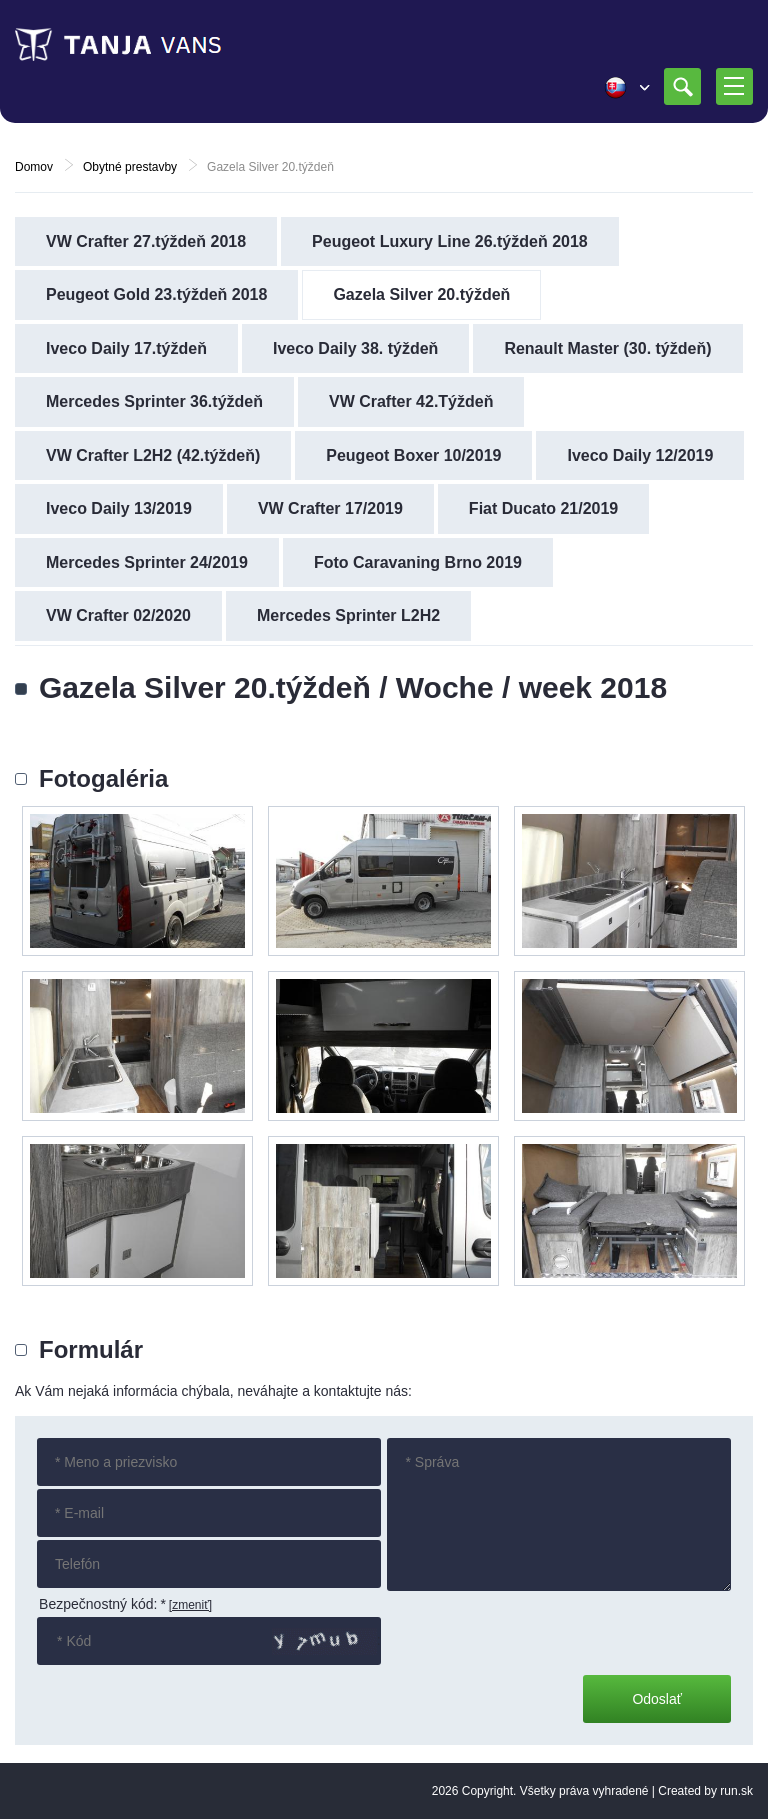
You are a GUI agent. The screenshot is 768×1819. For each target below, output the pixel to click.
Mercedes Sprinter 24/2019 (147, 562)
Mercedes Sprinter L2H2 (348, 615)
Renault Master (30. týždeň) (607, 348)
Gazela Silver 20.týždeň (421, 294)
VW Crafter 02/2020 (118, 615)
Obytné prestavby (130, 167)
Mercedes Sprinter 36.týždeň (154, 401)
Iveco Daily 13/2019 (119, 508)
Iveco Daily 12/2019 (640, 455)
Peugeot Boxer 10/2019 (413, 455)
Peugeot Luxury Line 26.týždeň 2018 (450, 241)
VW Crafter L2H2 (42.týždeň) (153, 455)
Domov (34, 167)
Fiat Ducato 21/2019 (543, 508)
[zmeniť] (190, 1605)
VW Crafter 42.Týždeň (411, 401)
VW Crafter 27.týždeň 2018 (146, 241)
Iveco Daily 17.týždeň (126, 348)
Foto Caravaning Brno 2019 (418, 562)
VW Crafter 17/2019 (330, 508)
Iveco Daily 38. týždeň (355, 348)
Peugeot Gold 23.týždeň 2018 (156, 294)
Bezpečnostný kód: (102, 1604)
